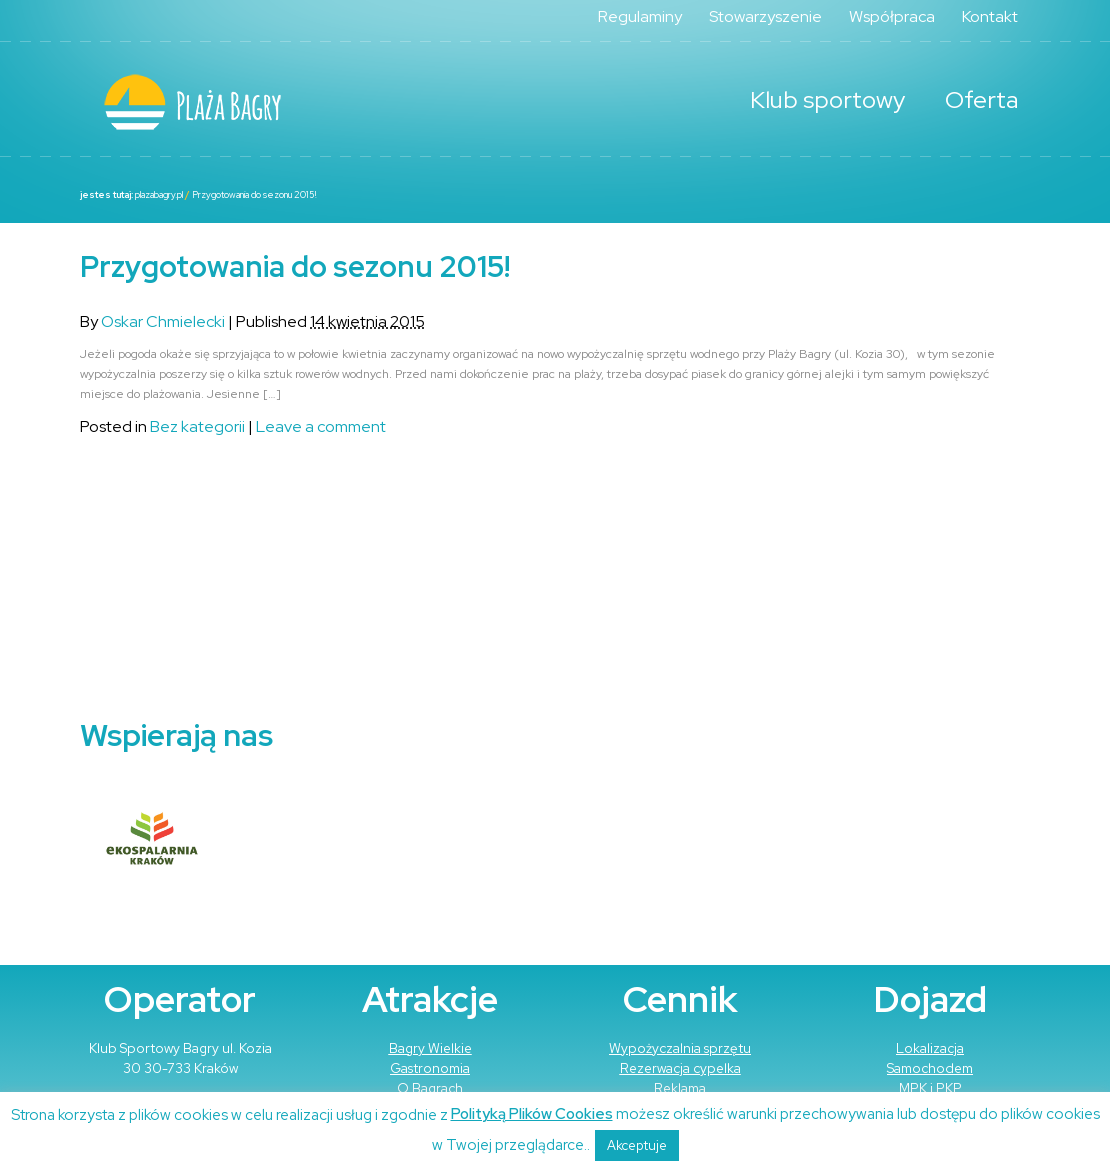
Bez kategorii (197, 426)
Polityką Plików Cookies (532, 1114)
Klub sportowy (827, 99)
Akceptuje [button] (637, 1145)
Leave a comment (321, 426)
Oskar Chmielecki (163, 321)
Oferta (981, 99)
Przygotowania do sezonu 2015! (254, 195)
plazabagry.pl (159, 195)
